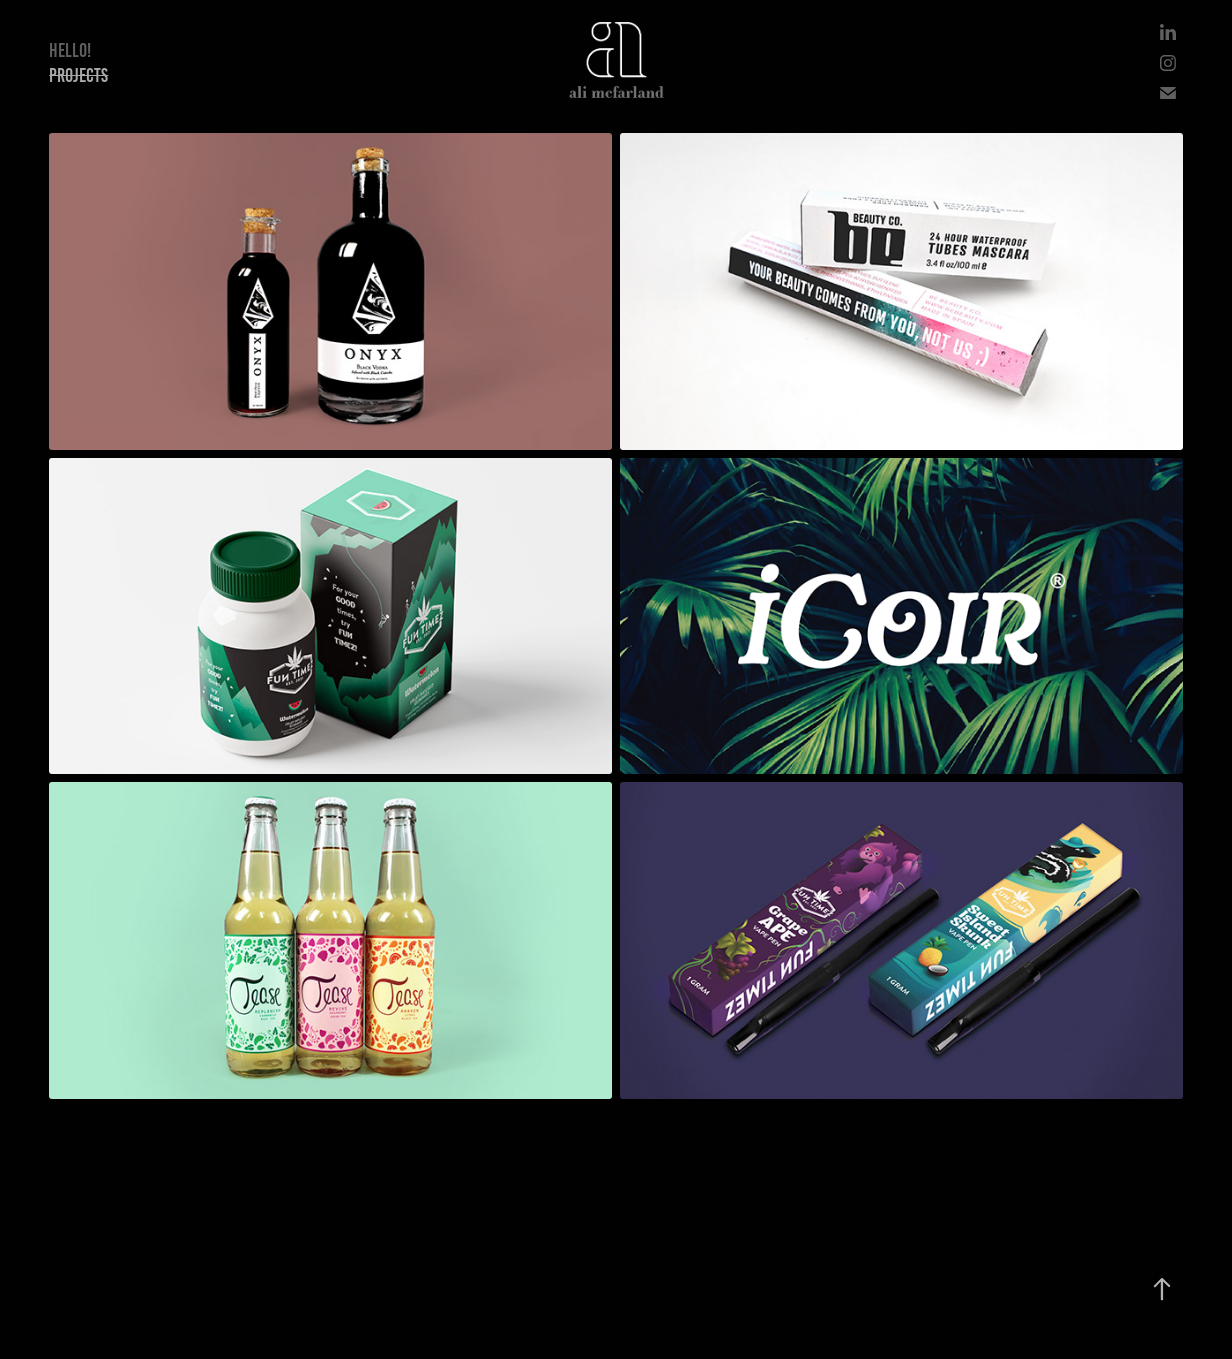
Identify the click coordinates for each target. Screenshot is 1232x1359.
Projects (78, 75)
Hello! (70, 50)
